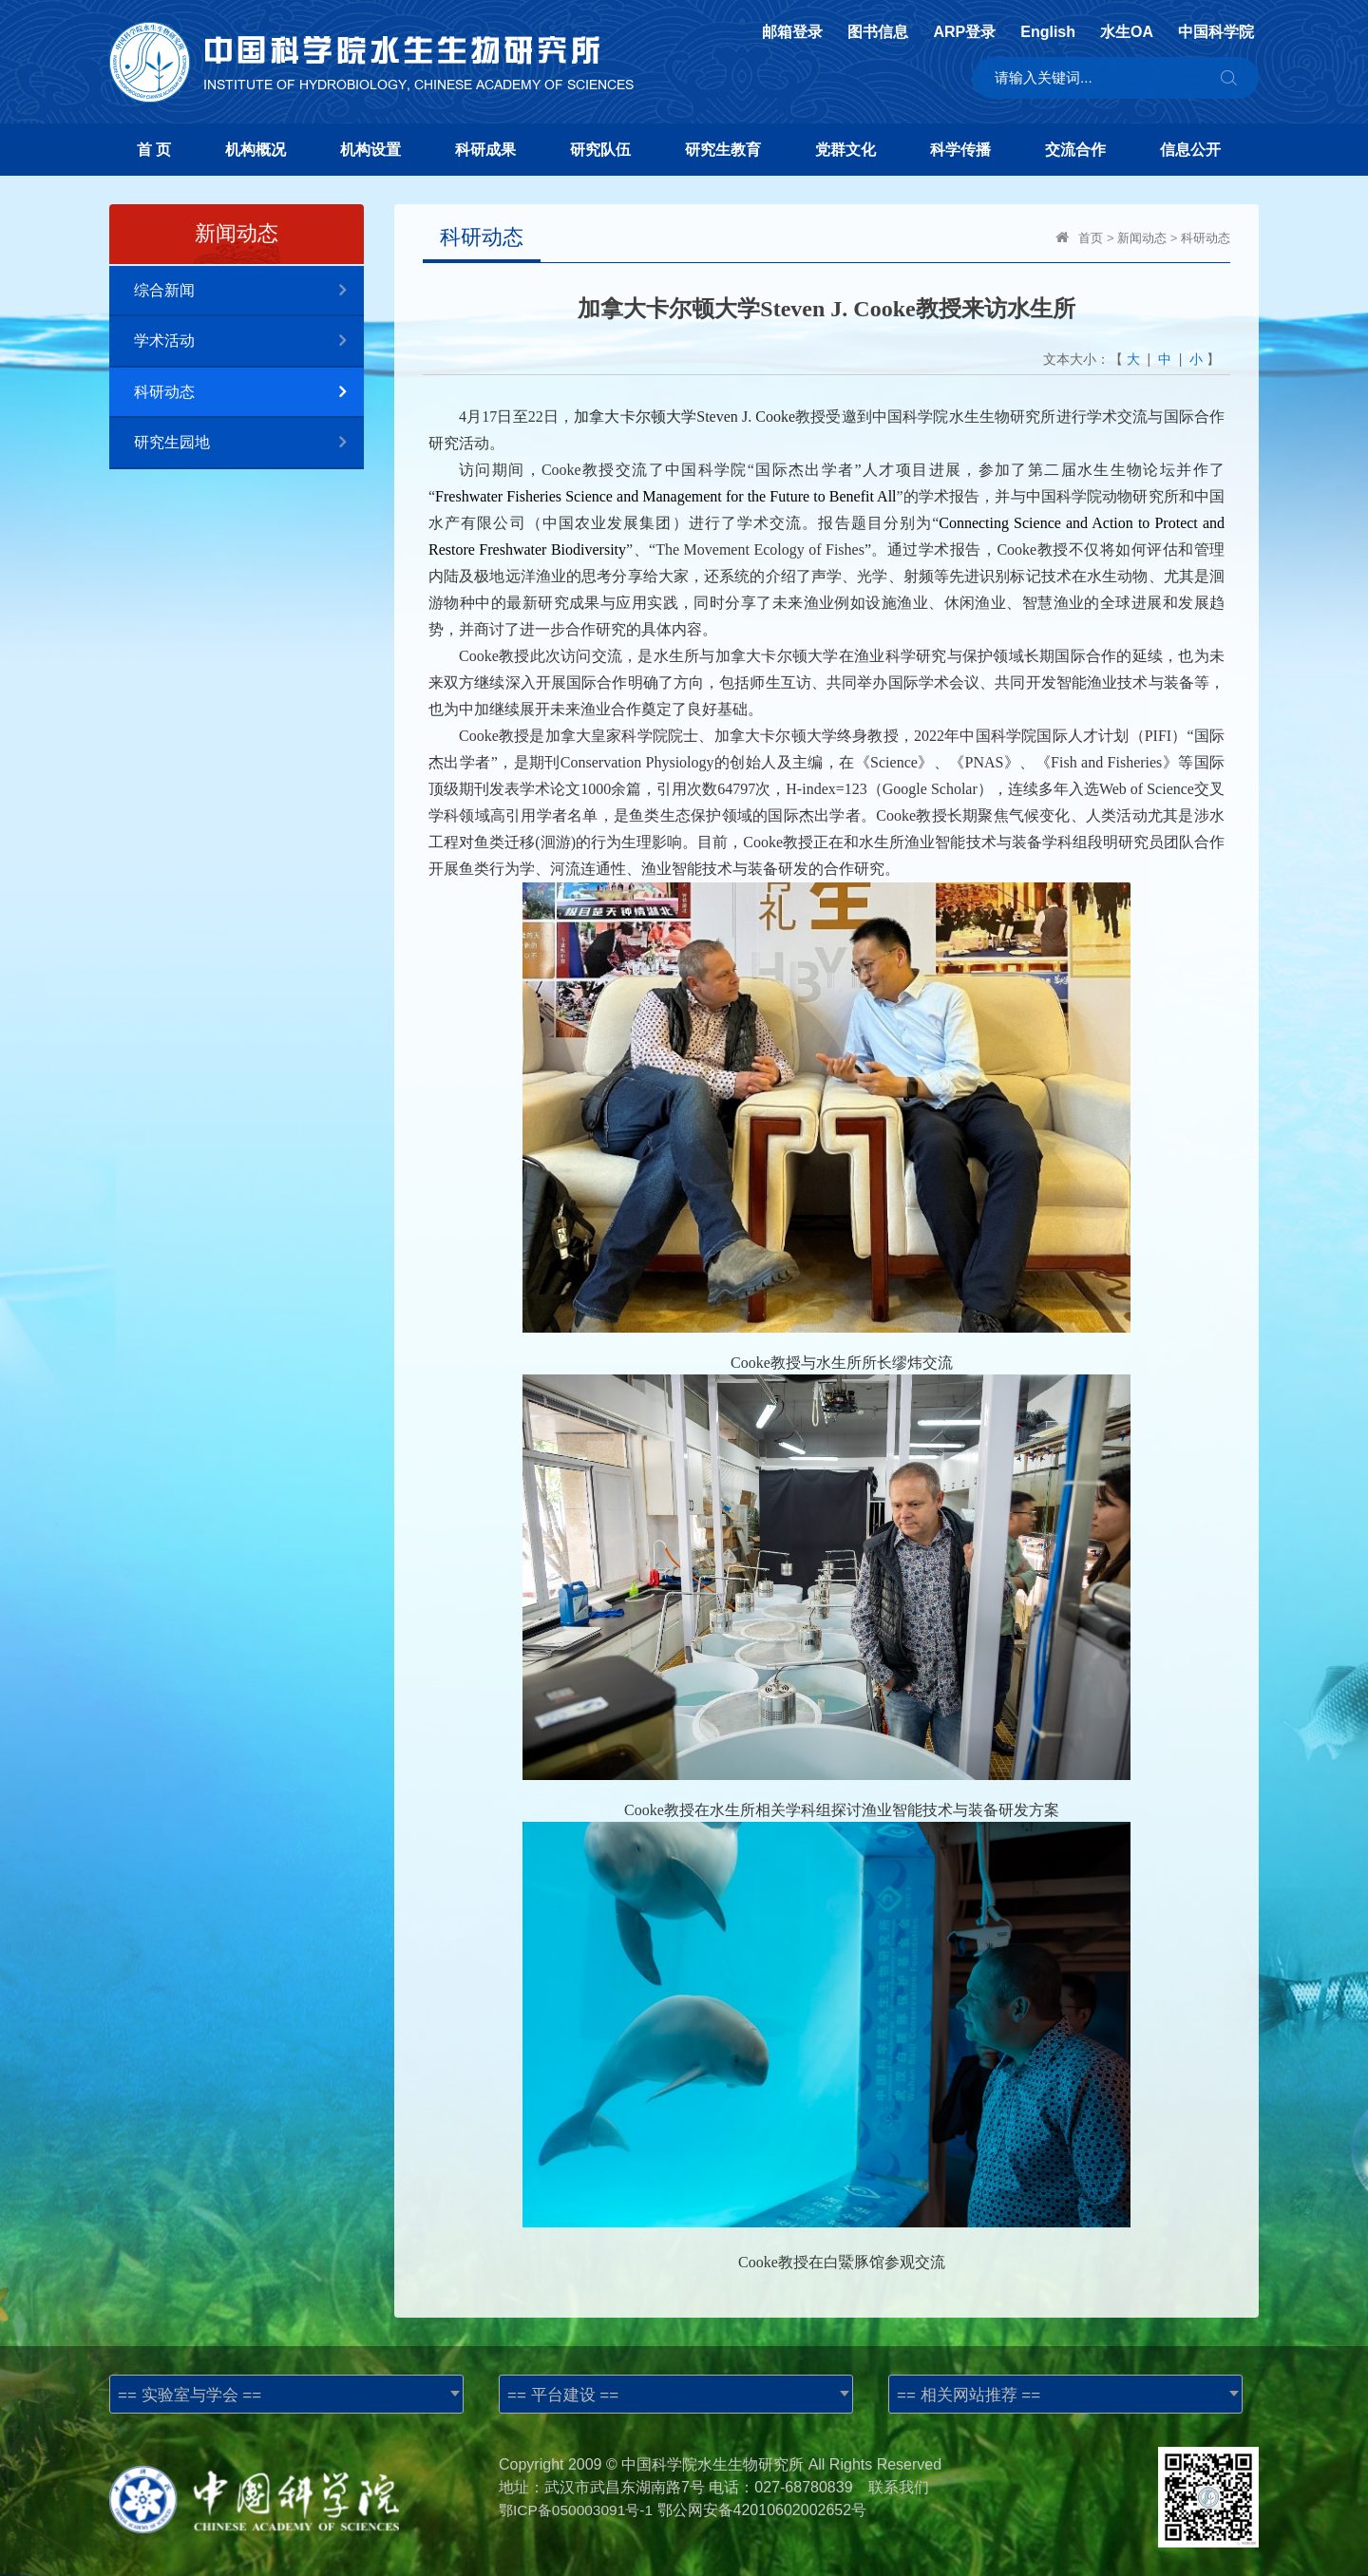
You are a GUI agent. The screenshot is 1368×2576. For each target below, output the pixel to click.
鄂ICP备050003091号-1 (579, 2510)
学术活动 (249, 341)
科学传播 (960, 150)
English (1047, 32)
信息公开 (1190, 150)
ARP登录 (964, 32)
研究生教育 (723, 150)
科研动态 (249, 393)
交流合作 (1075, 150)
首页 (1090, 238)
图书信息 (877, 32)
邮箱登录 (792, 32)
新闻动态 (1142, 238)
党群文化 (845, 150)
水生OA (1126, 32)
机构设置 (370, 150)
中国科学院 (1216, 32)
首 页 (154, 150)
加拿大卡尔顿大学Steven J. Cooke (684, 416)
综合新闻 (249, 291)
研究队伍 (600, 150)
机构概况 (255, 150)
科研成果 (485, 150)
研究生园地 (249, 443)
